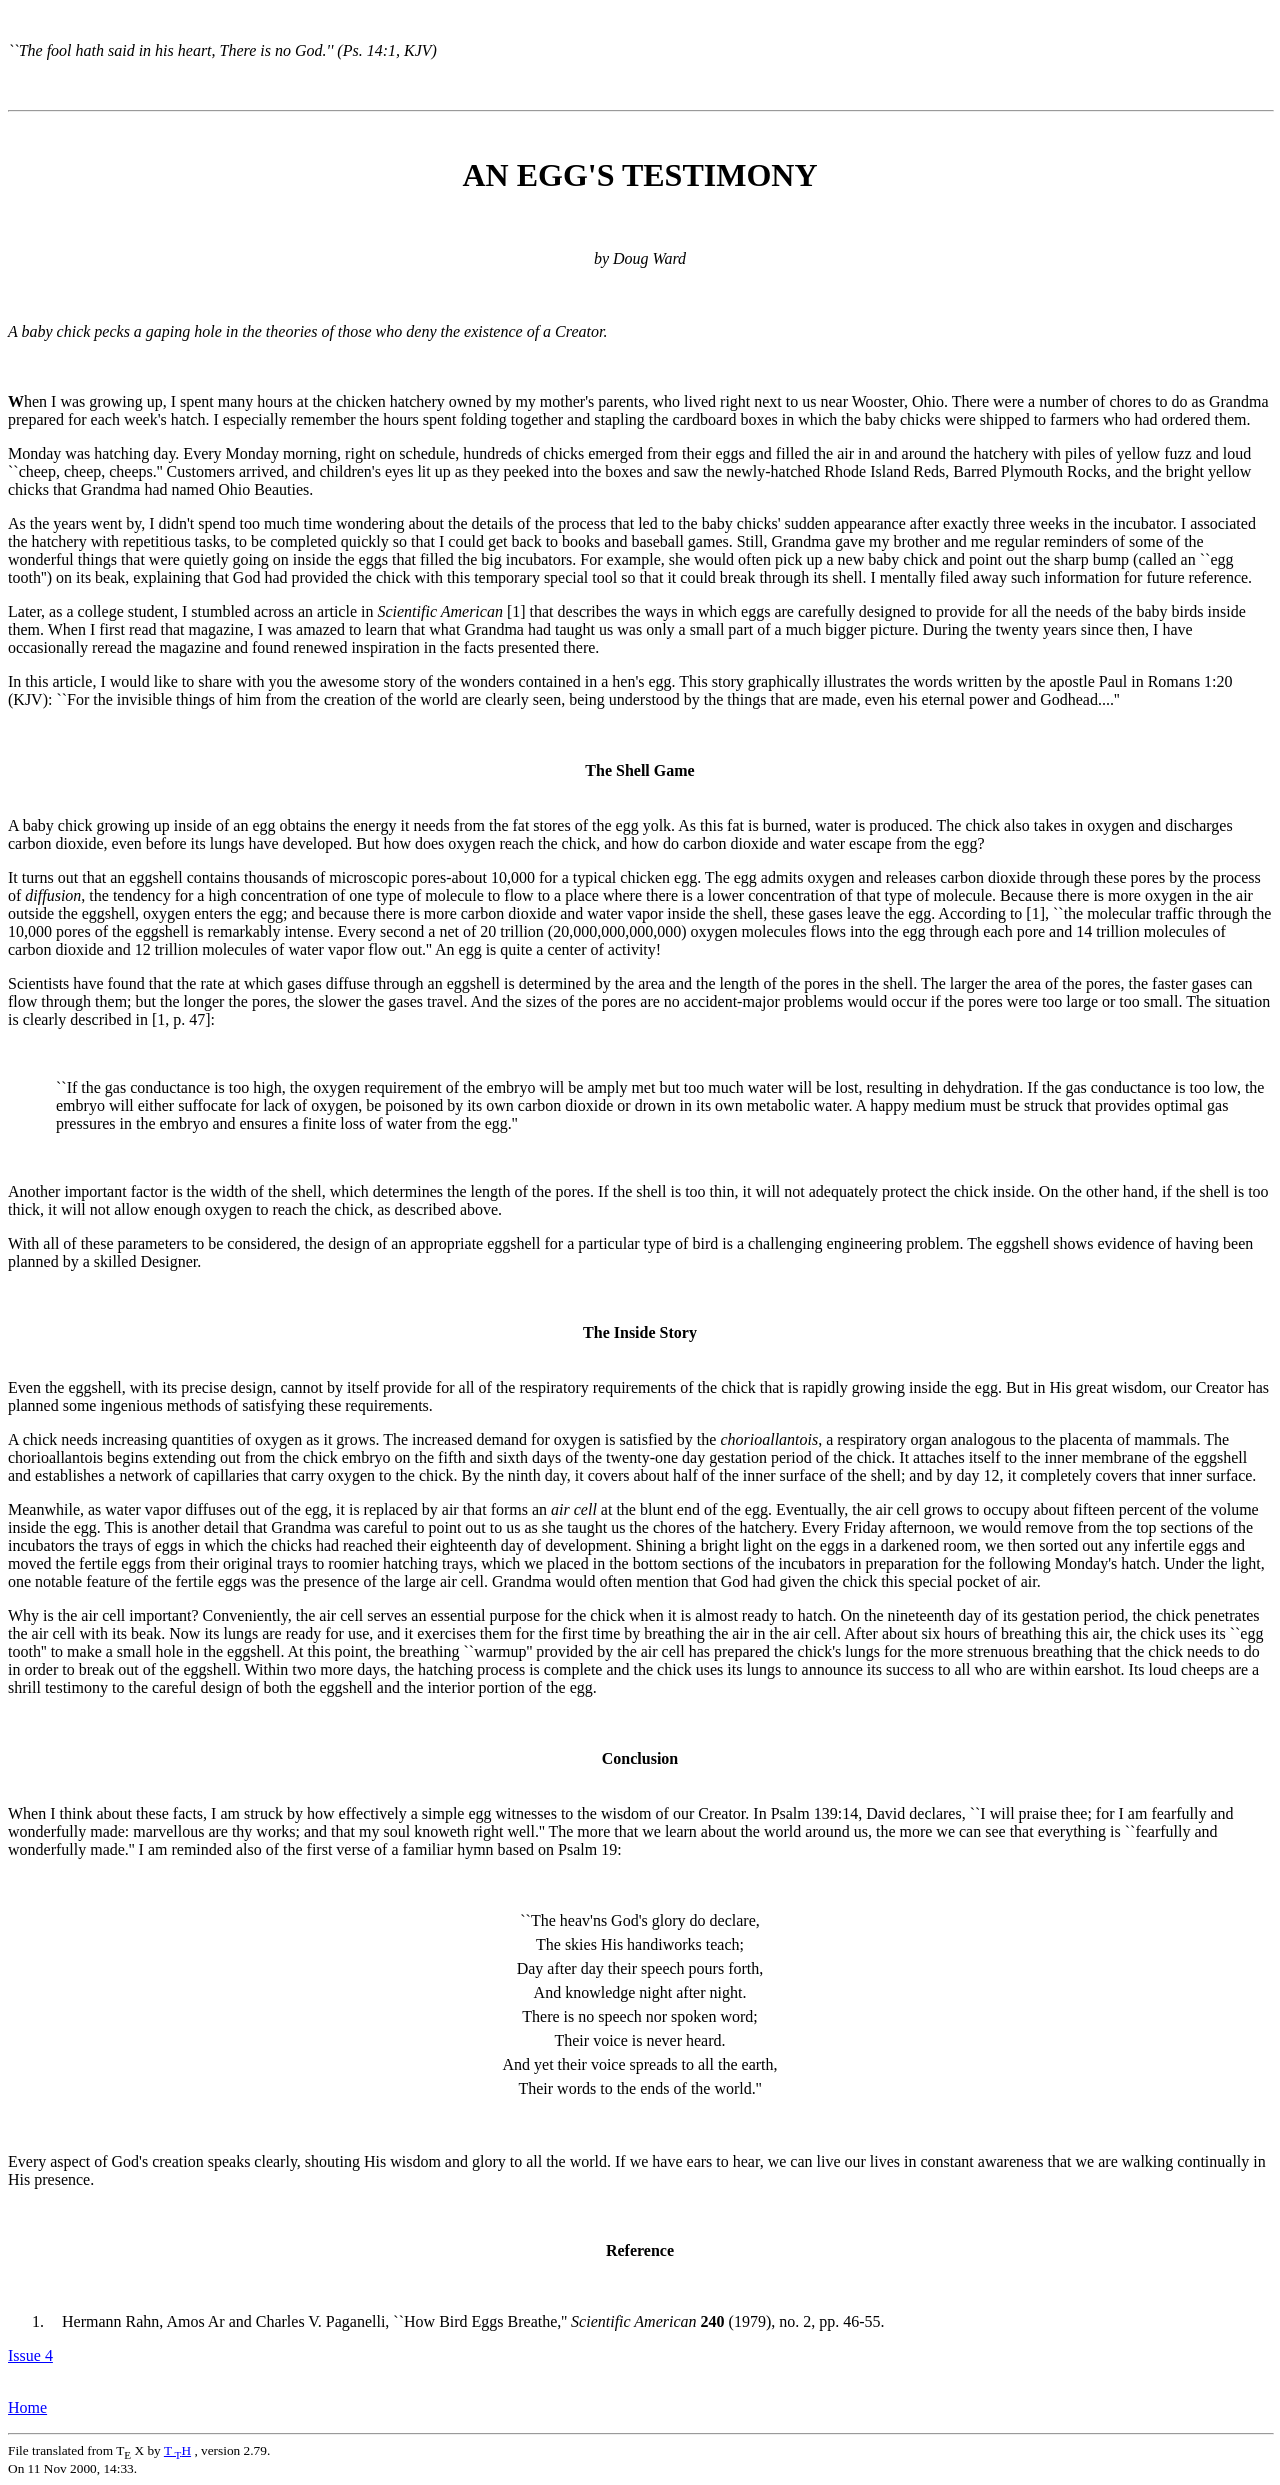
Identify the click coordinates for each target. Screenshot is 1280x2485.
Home (27, 2407)
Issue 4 (30, 2355)
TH (177, 2450)
